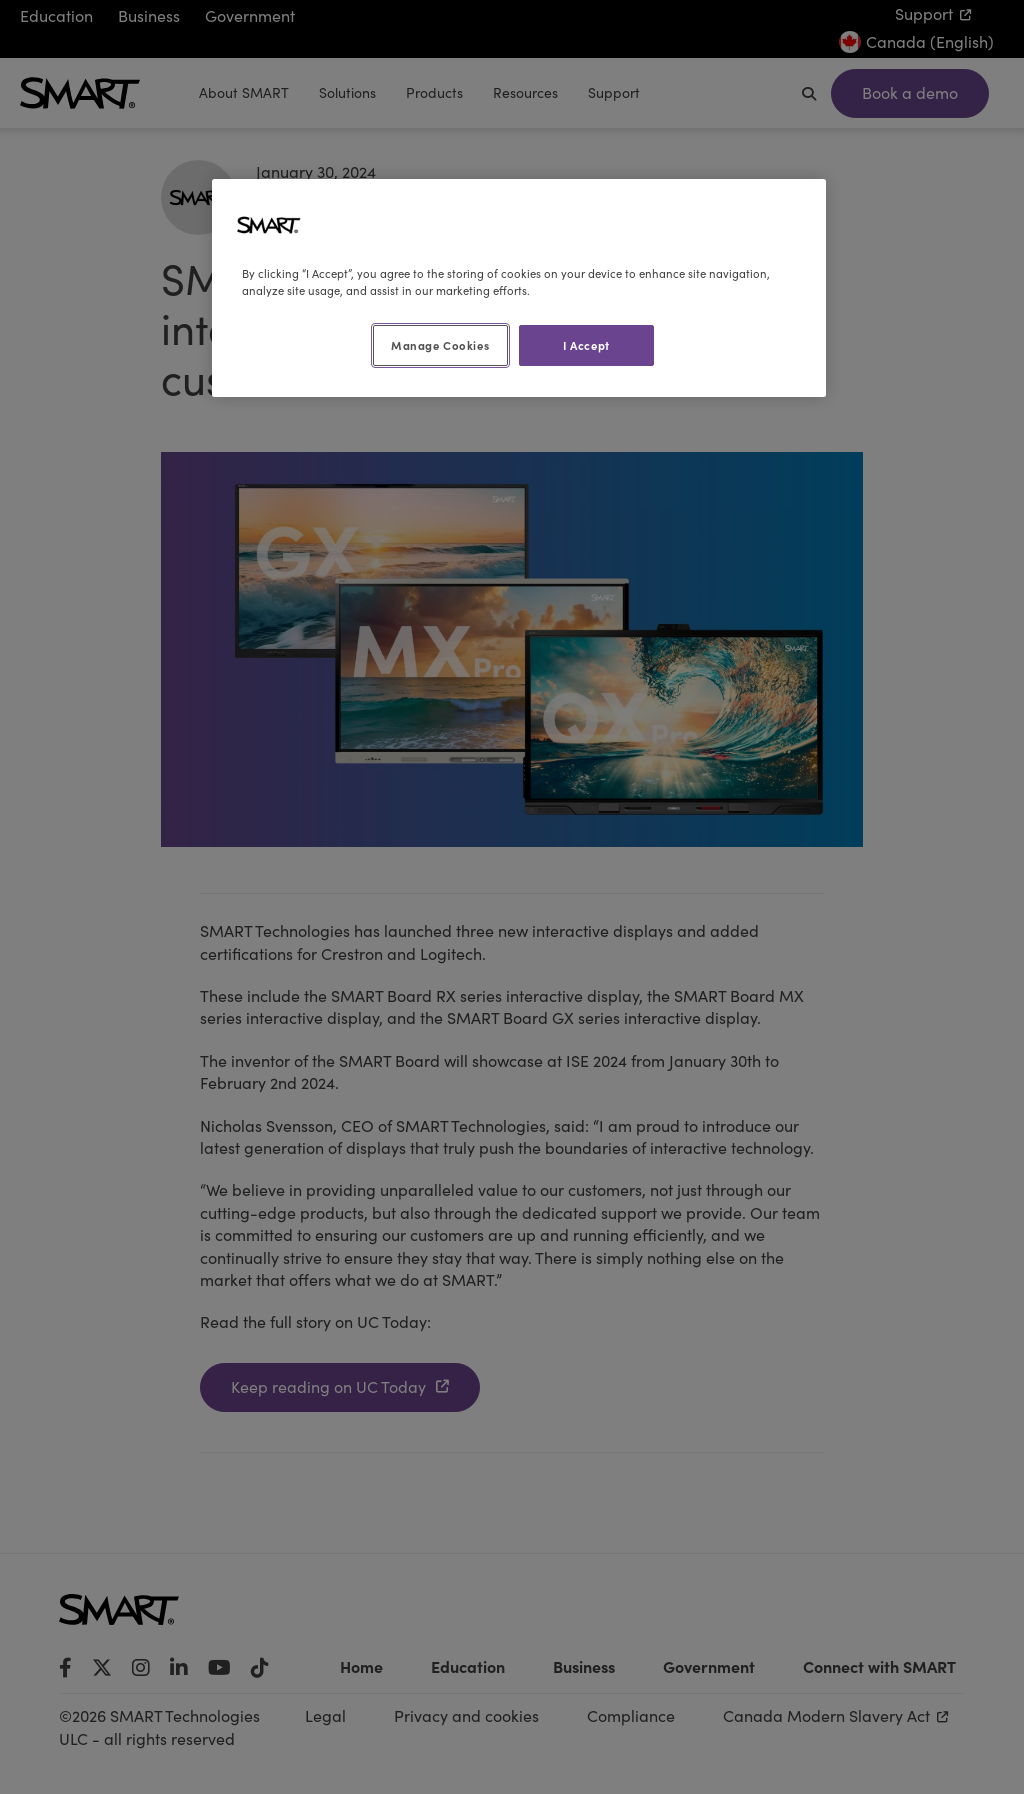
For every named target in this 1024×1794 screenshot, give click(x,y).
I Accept (586, 345)
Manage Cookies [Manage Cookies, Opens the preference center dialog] (440, 345)
